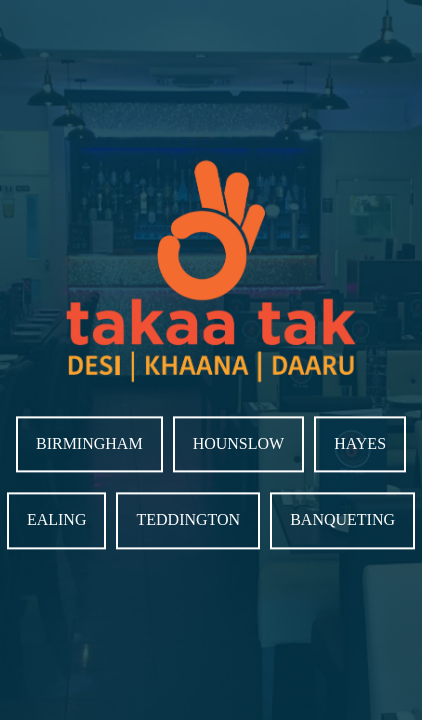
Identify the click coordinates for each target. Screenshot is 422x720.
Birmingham (89, 443)
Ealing (57, 520)
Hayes (360, 443)
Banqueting (342, 520)
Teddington (188, 520)
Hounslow (239, 443)
